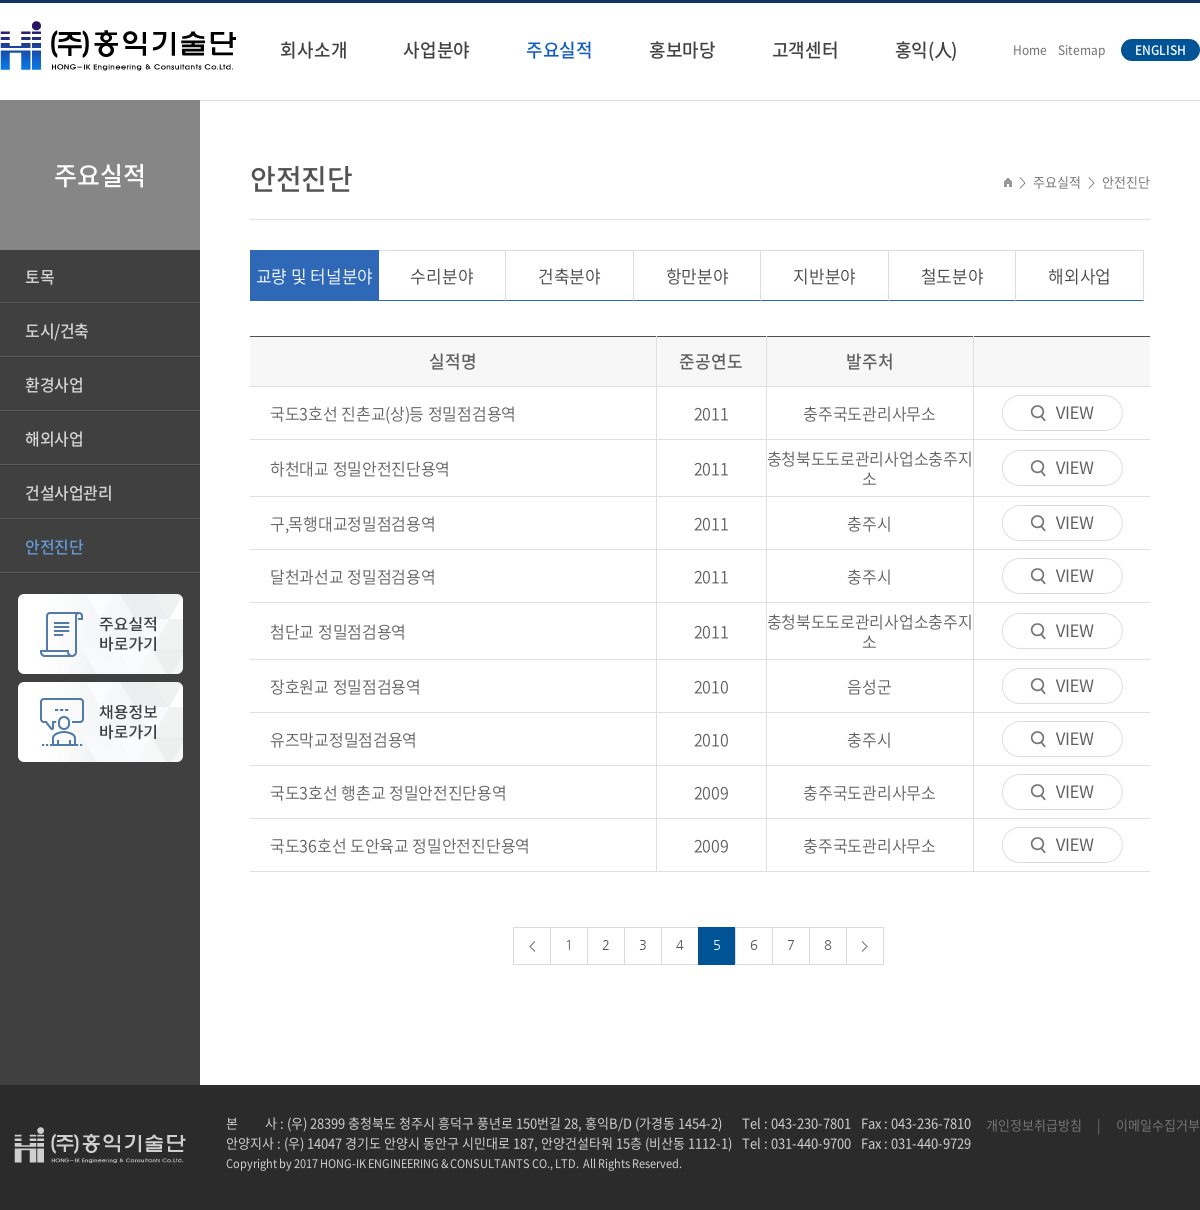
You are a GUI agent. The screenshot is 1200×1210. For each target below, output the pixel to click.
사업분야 (436, 49)
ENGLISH (1160, 50)
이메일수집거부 (1158, 1124)
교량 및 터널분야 (314, 275)
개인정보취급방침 (1034, 1124)
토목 (39, 276)
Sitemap (1081, 50)
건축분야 (569, 275)
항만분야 (697, 275)
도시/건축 (57, 330)
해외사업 (54, 438)
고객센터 (805, 49)
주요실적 (559, 49)
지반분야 (824, 275)
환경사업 (54, 384)
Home (1030, 50)
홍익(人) (926, 49)
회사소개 (313, 49)
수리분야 (441, 275)
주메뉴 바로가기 (0, 0)
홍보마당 (682, 49)
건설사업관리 (69, 492)
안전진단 (54, 546)
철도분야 (952, 275)
